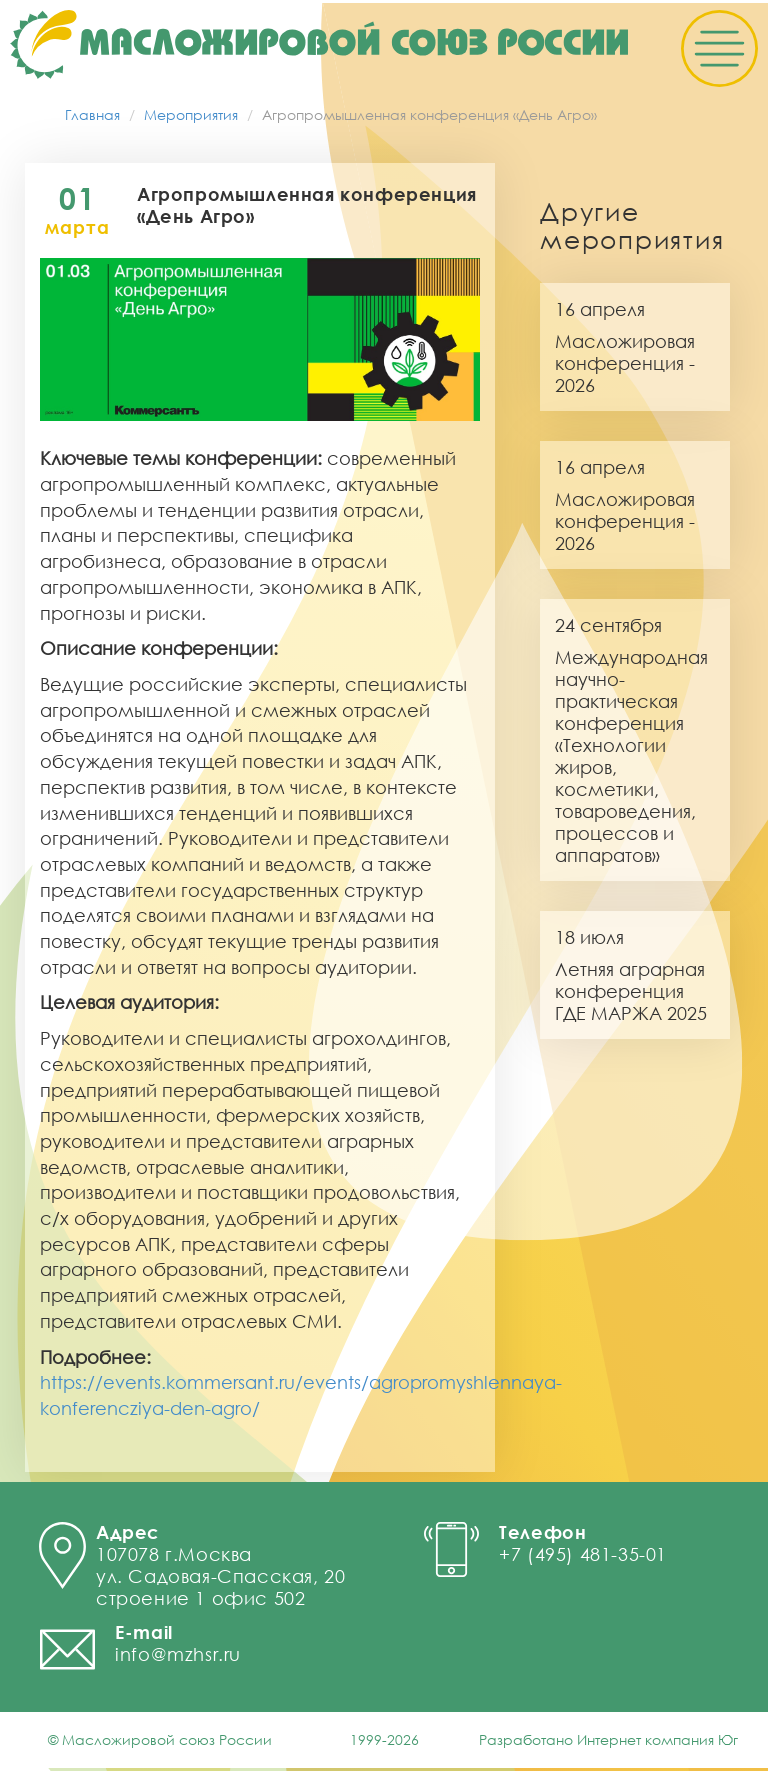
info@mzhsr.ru (178, 1657)
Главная (92, 117)
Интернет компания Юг (657, 1742)
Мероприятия (191, 117)
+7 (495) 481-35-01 (583, 1557)
